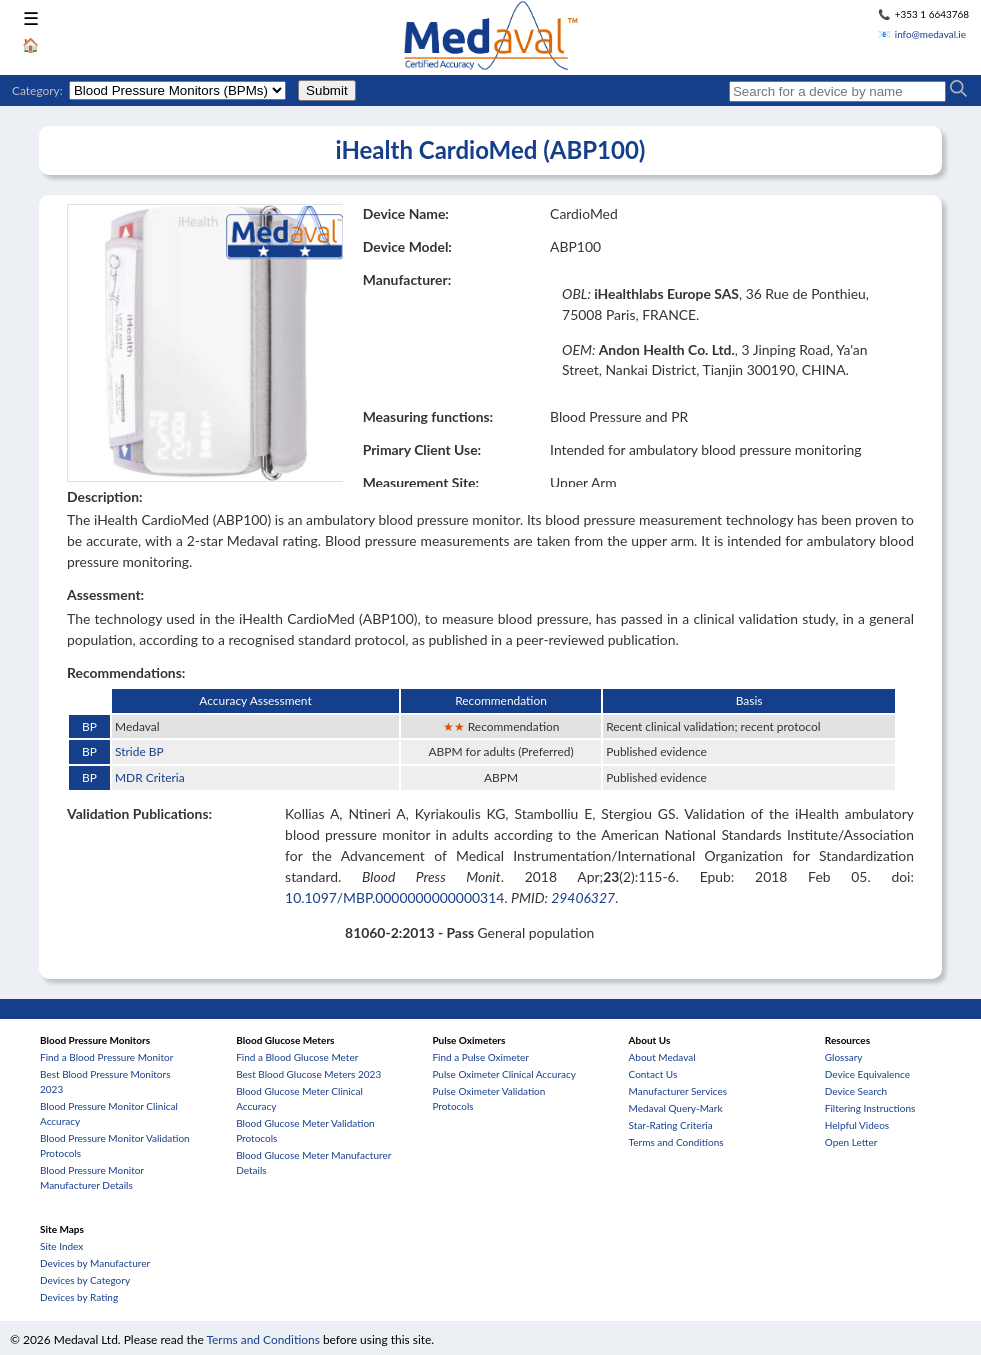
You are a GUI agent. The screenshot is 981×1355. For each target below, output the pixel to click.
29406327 (583, 897)
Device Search (856, 1091)
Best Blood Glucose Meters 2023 (308, 1074)
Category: (37, 90)
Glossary (844, 1057)
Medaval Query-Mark (676, 1108)
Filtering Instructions (870, 1108)
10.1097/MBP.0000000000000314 (394, 897)
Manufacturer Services (678, 1091)
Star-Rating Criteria (671, 1125)
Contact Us (653, 1074)
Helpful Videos (857, 1125)
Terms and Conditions (676, 1142)
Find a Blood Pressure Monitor (106, 1057)
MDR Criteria (150, 777)
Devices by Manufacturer (95, 1263)
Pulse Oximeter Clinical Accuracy (503, 1074)
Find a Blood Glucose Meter (297, 1057)
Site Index (61, 1246)
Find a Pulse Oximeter (480, 1057)
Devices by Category (85, 1280)
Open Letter (851, 1142)
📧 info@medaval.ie (922, 34)
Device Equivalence (867, 1074)
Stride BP (139, 751)
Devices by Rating (79, 1297)
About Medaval (662, 1057)
